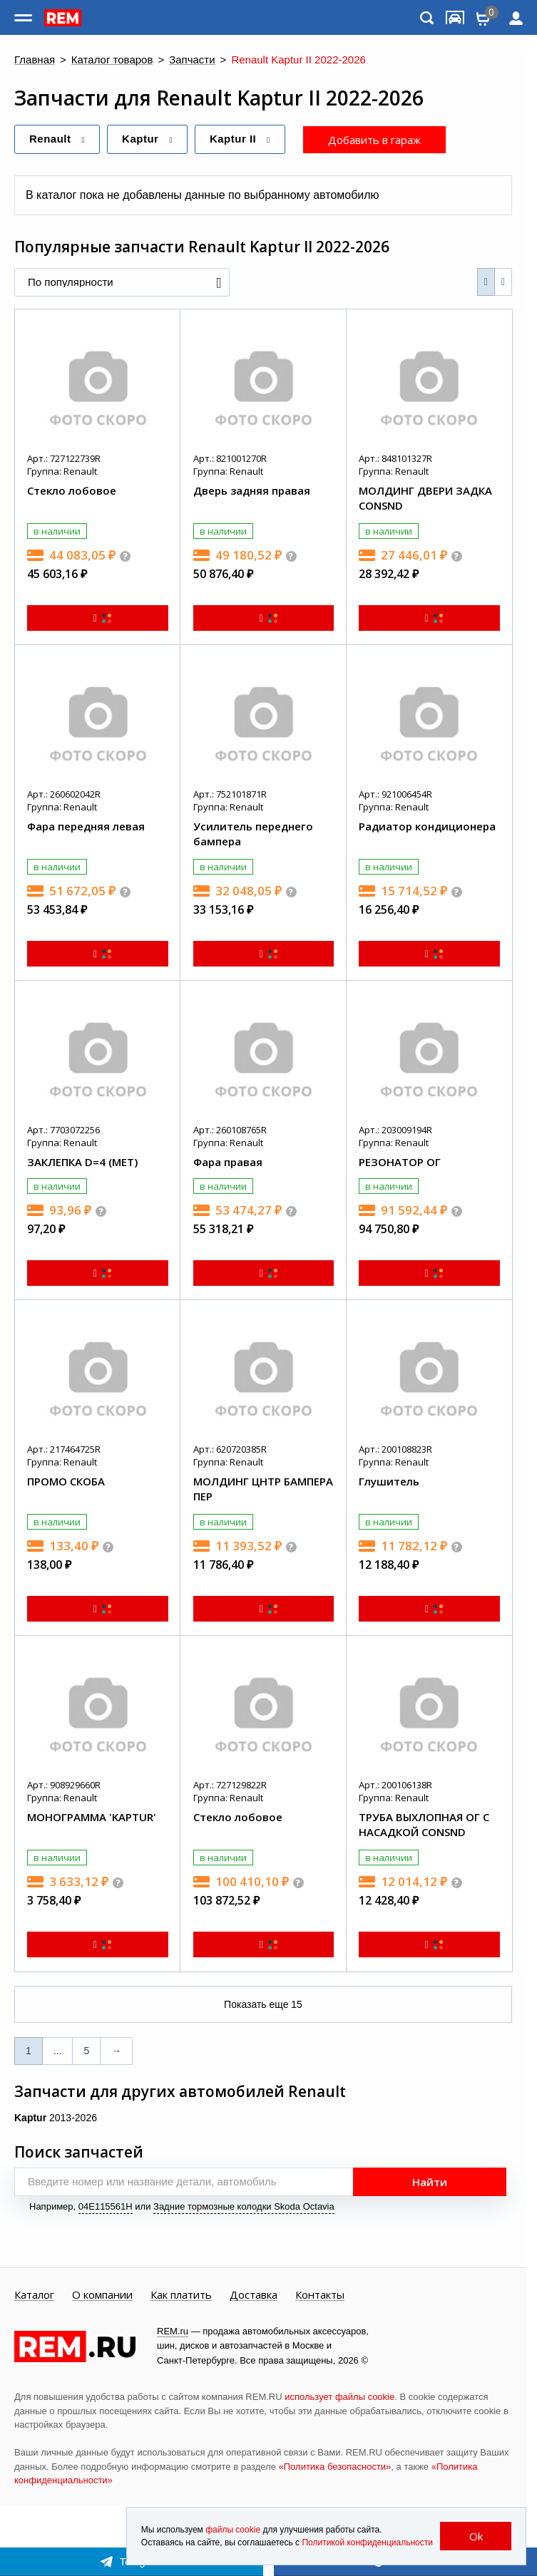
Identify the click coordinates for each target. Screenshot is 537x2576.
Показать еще (263, 2004)
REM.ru (172, 2331)
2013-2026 (55, 2117)
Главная (34, 60)
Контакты (319, 2295)
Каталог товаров (112, 60)
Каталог (34, 2295)
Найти (429, 2182)
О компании (102, 2295)
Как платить (181, 2295)
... (57, 2050)
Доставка (253, 2295)
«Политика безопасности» (335, 2466)
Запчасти (192, 60)
